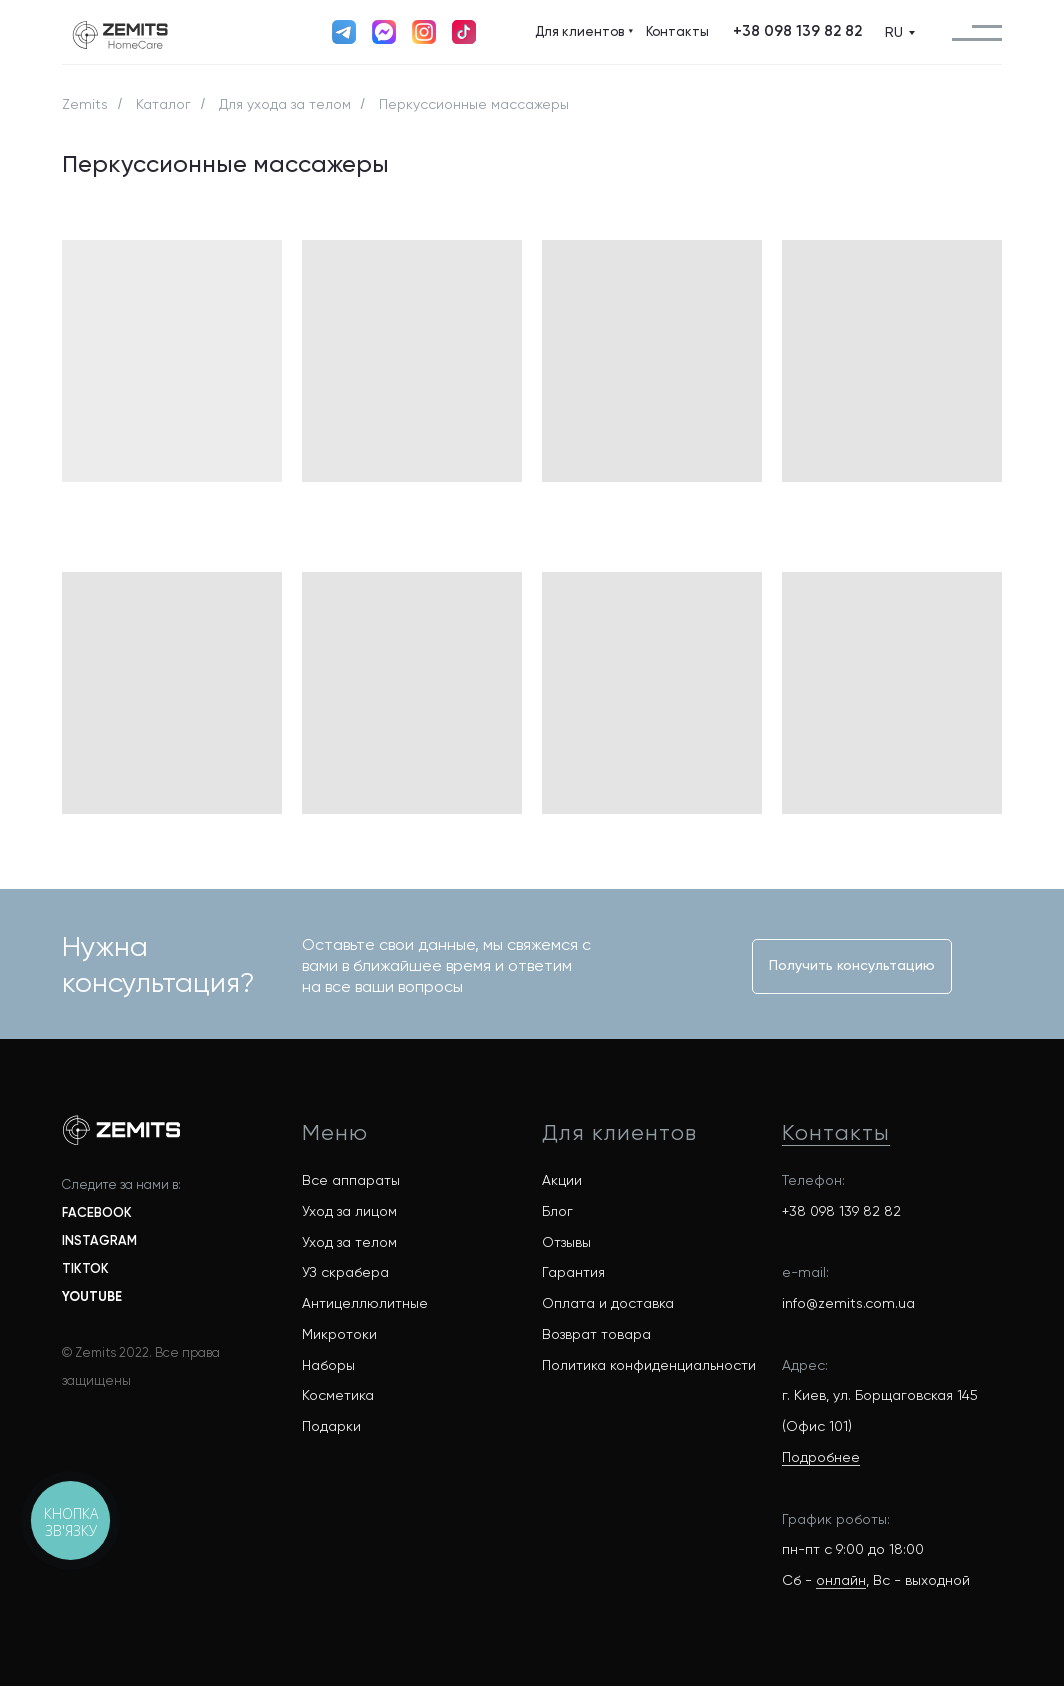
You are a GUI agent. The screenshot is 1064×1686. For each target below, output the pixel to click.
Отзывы (566, 1242)
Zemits (85, 104)
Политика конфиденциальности (649, 1365)
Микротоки (339, 1334)
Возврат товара (596, 1334)
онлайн (841, 1580)
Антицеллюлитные (365, 1303)
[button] (797, 32)
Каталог (163, 104)
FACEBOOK (97, 1212)
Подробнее (821, 1457)
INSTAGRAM (99, 1240)
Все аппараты (351, 1180)
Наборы (328, 1365)
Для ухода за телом (285, 104)
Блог (557, 1211)
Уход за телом (349, 1242)
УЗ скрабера (345, 1272)
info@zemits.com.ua (848, 1303)
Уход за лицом (349, 1211)
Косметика (338, 1395)
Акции (562, 1180)
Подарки (331, 1426)
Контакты (836, 1132)
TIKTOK (85, 1268)
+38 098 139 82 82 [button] (841, 1211)
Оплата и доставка (608, 1303)
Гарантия (573, 1272)
